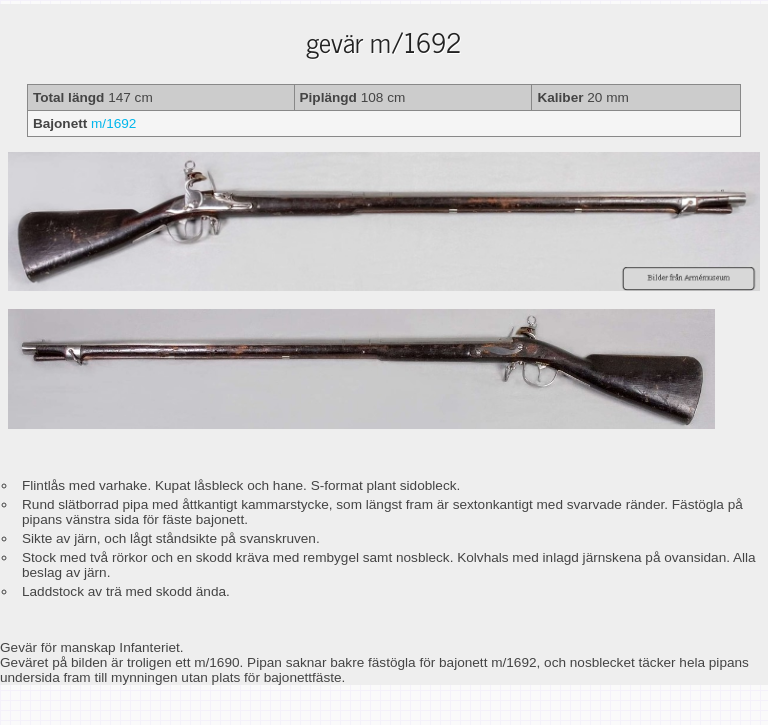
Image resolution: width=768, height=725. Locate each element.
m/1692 (113, 123)
